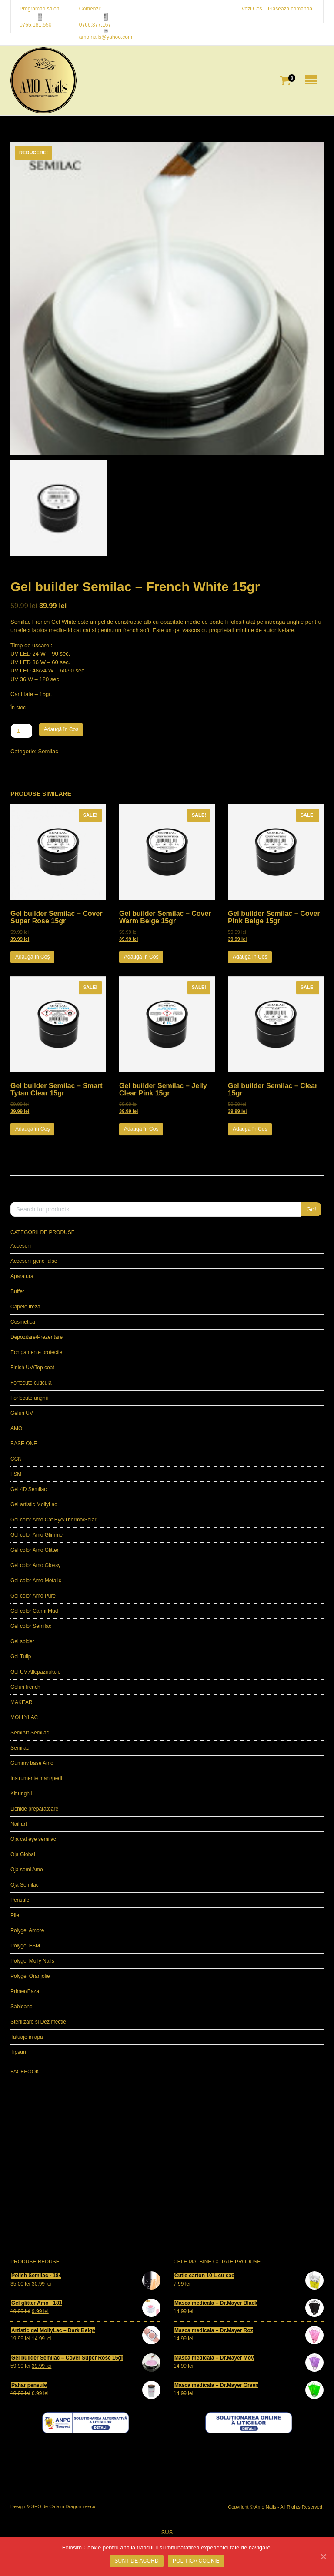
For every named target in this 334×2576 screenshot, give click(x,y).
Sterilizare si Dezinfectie (38, 2022)
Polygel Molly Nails (32, 1961)
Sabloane (21, 2007)
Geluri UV (21, 1413)
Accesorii (21, 1246)
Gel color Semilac (30, 1626)
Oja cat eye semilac (33, 1839)
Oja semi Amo (26, 1870)
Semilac (48, 751)
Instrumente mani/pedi (36, 1778)
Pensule (19, 1900)
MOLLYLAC (24, 1717)
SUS (167, 2532)
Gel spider (22, 1641)
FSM (15, 1474)
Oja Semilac (24, 1885)
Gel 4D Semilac (28, 1489)
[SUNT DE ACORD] (323, 2556)
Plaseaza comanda (290, 9)
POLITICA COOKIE (196, 2561)
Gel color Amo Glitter (34, 1550)
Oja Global (22, 1854)
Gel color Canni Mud (34, 1611)
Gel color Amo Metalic (35, 1581)
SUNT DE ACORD (136, 2561)
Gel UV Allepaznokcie (35, 1672)
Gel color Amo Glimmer (37, 1535)
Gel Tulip (20, 1657)
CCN (16, 1459)
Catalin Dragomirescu (72, 2506)
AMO (16, 1428)
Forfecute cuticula (31, 1383)
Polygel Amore (27, 1930)
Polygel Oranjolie (30, 1976)
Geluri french (25, 1687)
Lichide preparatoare (34, 1809)
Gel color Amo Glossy (35, 1565)
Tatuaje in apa (26, 2037)
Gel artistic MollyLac (33, 1504)
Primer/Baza (24, 1991)
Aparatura (21, 1276)
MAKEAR (21, 1702)
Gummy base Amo (31, 1763)
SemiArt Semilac (29, 1733)
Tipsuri (18, 2052)
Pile (14, 1915)
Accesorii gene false (33, 1261)
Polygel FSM (25, 1946)
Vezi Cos (251, 9)
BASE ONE (23, 1444)
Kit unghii (21, 1794)
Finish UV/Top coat (32, 1368)
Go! (311, 1209)
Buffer (17, 1291)
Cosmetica (22, 1322)
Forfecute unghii (29, 1398)
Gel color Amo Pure (33, 1596)
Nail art (18, 1824)
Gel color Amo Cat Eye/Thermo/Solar (53, 1520)
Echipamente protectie (36, 1352)
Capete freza (25, 1307)
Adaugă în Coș (61, 729)
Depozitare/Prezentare (36, 1337)
